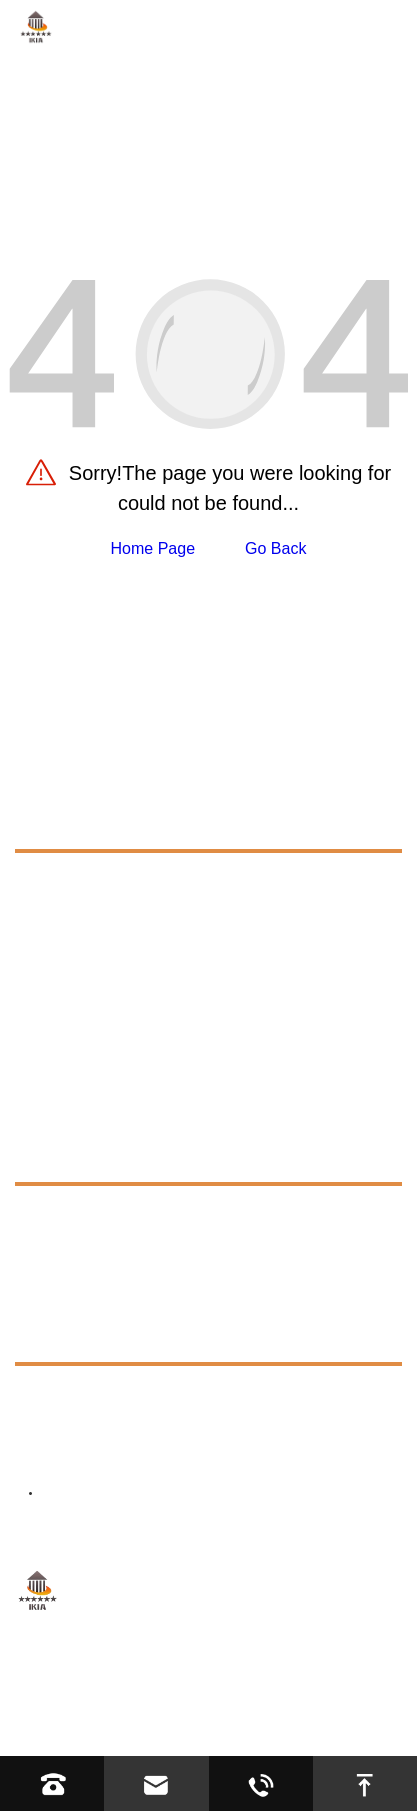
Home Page (153, 548)
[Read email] (156, 1783)
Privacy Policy (286, 1701)
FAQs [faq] (54, 1213)
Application (67, 1110)
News (39, 1290)
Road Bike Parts (92, 916)
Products (60, 822)
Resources (65, 1155)
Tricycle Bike (79, 952)
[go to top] (365, 1783)
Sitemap (193, 1701)
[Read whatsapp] (261, 1783)
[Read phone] (52, 1783)
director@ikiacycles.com (192, 1448)
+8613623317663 (149, 1398)
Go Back (275, 548)
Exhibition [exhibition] (68, 1249)
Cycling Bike (78, 880)
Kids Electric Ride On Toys (128, 1024)
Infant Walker (81, 988)
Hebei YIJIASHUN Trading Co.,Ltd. (268, 1675)
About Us (56, 1065)
